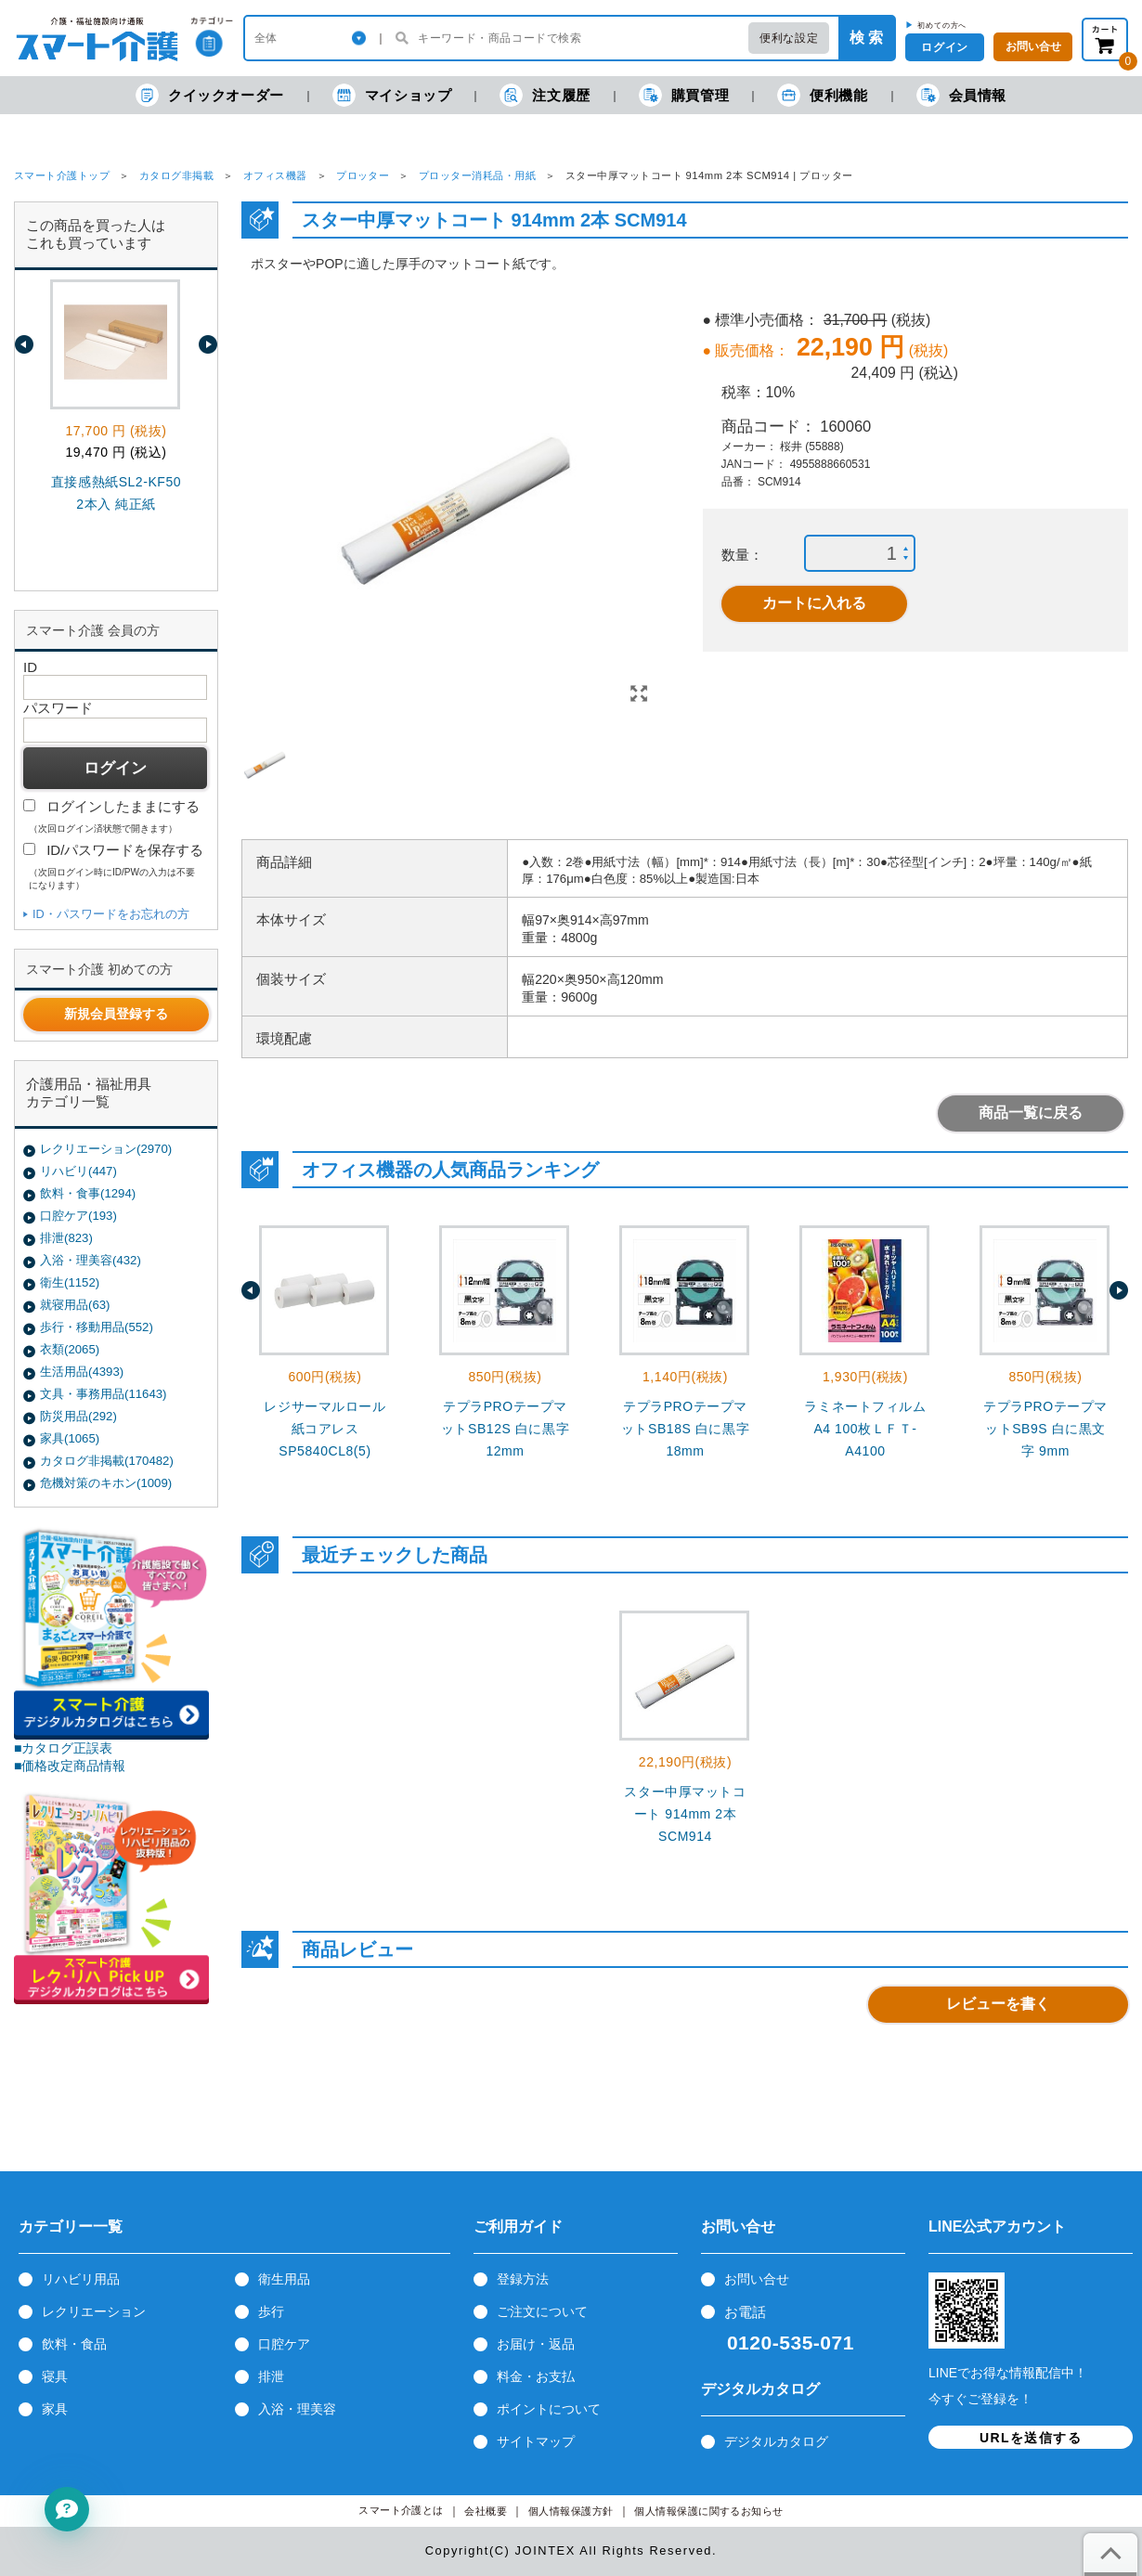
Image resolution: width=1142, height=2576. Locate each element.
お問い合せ (756, 2278)
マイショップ (392, 95)
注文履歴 (545, 95)
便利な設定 (788, 38)
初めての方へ (942, 25)
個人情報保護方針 (571, 2511)
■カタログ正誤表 (63, 1748)
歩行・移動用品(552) (96, 1327)
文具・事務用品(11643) (103, 1394)
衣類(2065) (69, 1349)
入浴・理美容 (297, 2408)
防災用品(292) (78, 1416)
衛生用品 (284, 2278)
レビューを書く (998, 2004)
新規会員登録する (116, 1013)
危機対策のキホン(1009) (106, 1483)
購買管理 (684, 95)
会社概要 (485, 2511)
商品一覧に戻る (1031, 1112)
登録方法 (523, 2278)
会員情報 (961, 95)
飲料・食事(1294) (88, 1193)
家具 (55, 2408)
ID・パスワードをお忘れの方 (110, 914)
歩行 (271, 2311)
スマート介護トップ (62, 175)
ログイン (944, 47)
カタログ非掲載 (176, 175)
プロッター (362, 175)
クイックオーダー (210, 95)
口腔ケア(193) (78, 1216)
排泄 (271, 2376)
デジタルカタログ (776, 2441)
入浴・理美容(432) (90, 1260)
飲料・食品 (74, 2343)
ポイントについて (549, 2408)
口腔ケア (284, 2343)
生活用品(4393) (81, 1372)
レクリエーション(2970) (106, 1149)
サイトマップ (536, 2441)
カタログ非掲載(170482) (107, 1461)
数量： (742, 555)
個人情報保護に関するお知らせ (709, 2511)
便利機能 (822, 95)
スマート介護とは (401, 2510)
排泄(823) (66, 1238)
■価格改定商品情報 (70, 1765)
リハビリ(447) (78, 1171)
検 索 (866, 37)
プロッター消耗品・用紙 (477, 175)
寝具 (55, 2376)
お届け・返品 (536, 2343)
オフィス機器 (275, 175)
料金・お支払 (536, 2376)
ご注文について (542, 2311)
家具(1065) (69, 1438)
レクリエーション (94, 2311)
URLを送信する (1031, 2437)
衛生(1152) (69, 1282)
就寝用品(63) (75, 1305)
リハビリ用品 (81, 2278)
